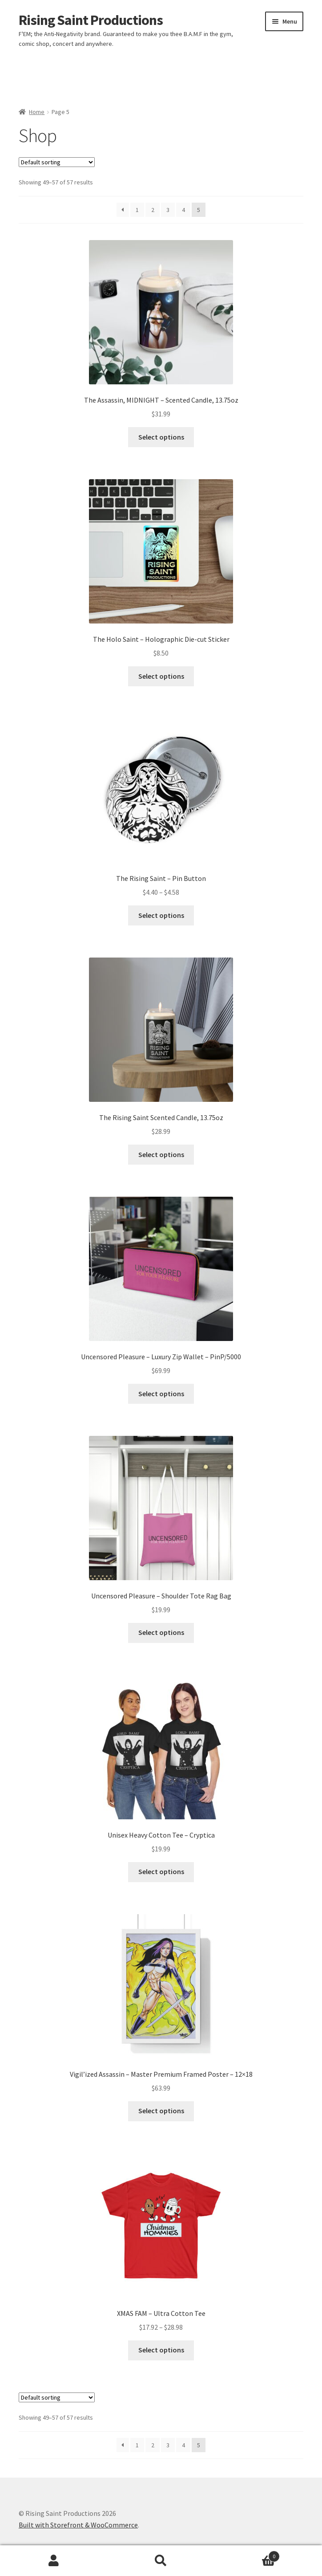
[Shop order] (57, 162)
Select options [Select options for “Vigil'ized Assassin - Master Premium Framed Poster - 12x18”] (161, 2110)
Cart (247, 2554)
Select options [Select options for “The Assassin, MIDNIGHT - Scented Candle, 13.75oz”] (161, 436)
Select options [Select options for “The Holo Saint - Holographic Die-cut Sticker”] (161, 676)
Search (160, 2561)
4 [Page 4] (183, 210)
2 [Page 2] (152, 210)
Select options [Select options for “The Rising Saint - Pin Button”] (161, 915)
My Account (53, 2561)
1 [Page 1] (137, 210)
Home (36, 112)
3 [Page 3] (167, 210)
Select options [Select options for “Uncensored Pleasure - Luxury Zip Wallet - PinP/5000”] (161, 1393)
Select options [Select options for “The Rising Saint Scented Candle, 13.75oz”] (161, 1154)
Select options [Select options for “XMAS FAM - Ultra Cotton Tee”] (161, 2349)
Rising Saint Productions (91, 20)
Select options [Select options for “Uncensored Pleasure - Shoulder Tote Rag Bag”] (161, 1632)
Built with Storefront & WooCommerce (78, 2524)
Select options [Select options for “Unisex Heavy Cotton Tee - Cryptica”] (161, 1871)
